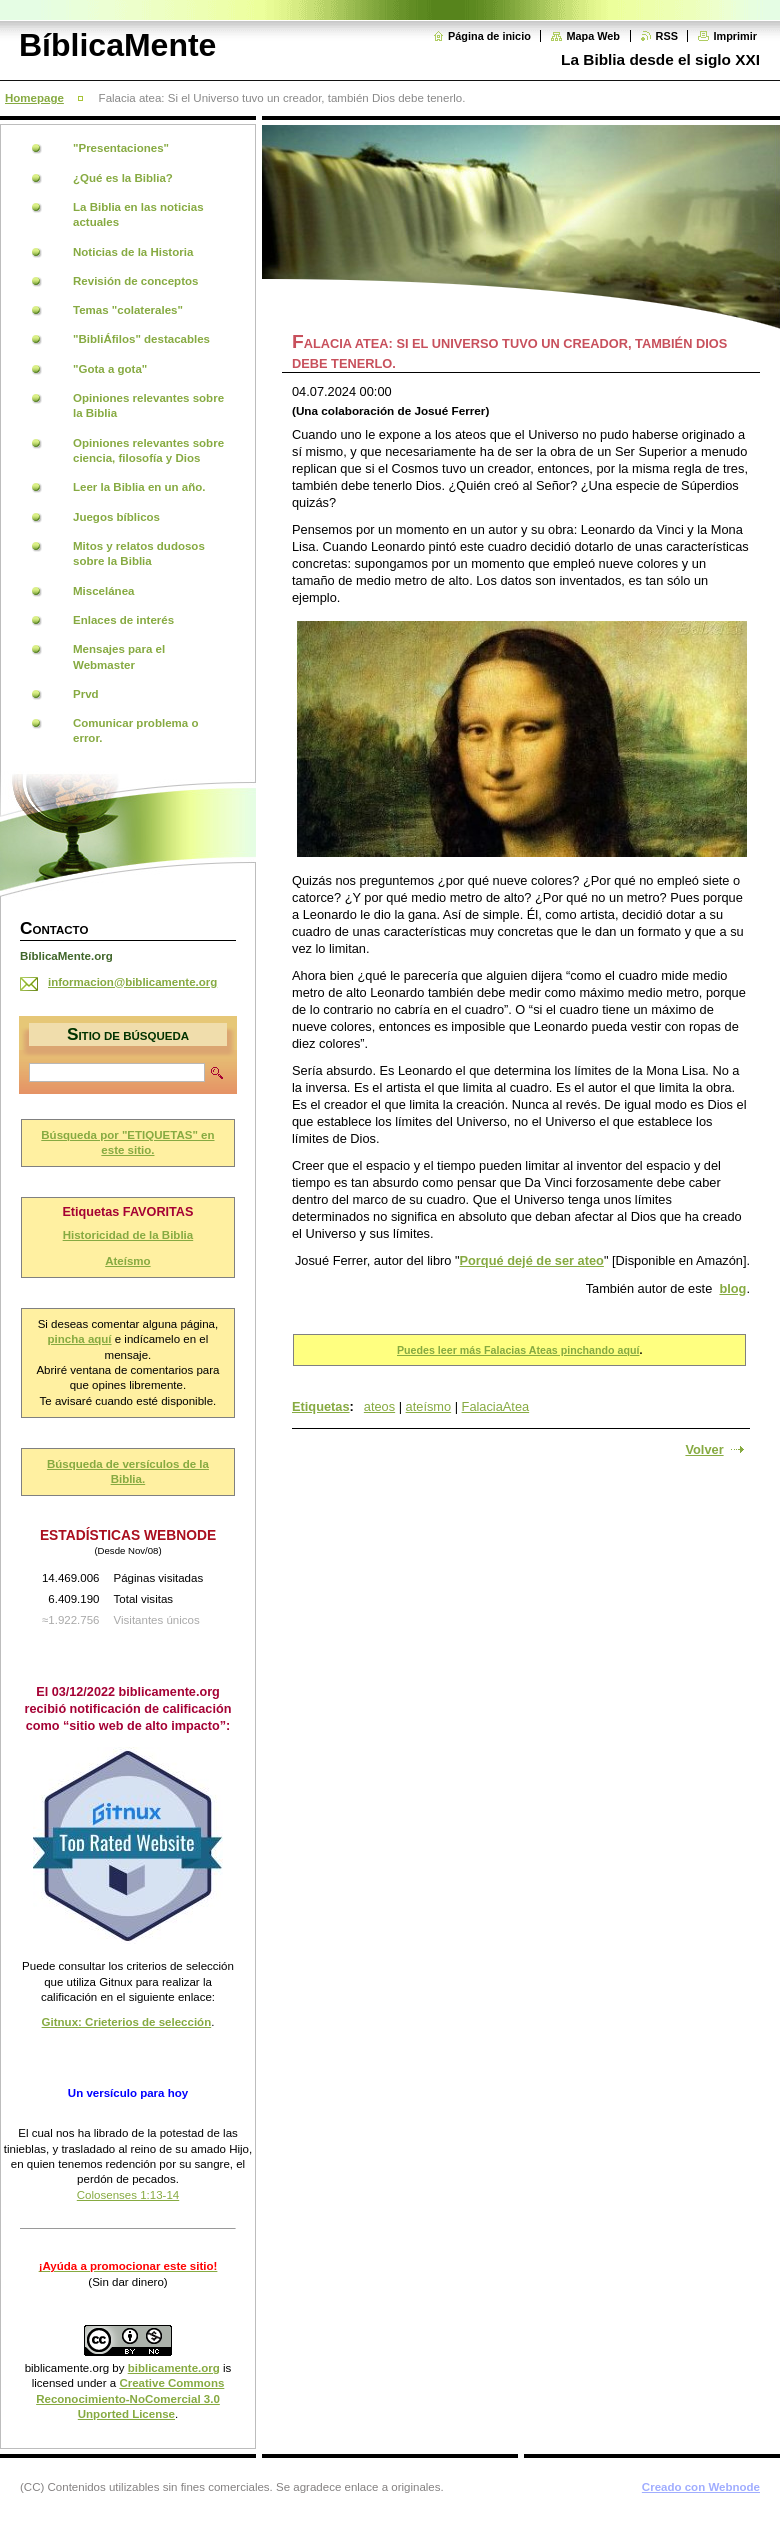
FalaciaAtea (496, 1406)
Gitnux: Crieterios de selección (127, 2022)
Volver (704, 1449)
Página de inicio (489, 36)
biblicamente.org (67, 2368)
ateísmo (429, 1406)
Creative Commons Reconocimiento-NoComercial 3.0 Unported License (130, 2398)
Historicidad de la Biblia (128, 1235)
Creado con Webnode (701, 2487)
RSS (667, 36)
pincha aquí (80, 1339)
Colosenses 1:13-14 (128, 2195)
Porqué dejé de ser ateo (532, 1260)
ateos (379, 1406)
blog (732, 1288)
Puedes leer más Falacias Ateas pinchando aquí (518, 1350)
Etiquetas (321, 1406)
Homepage (34, 98)
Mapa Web (593, 36)
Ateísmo (127, 1261)
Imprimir (735, 36)
